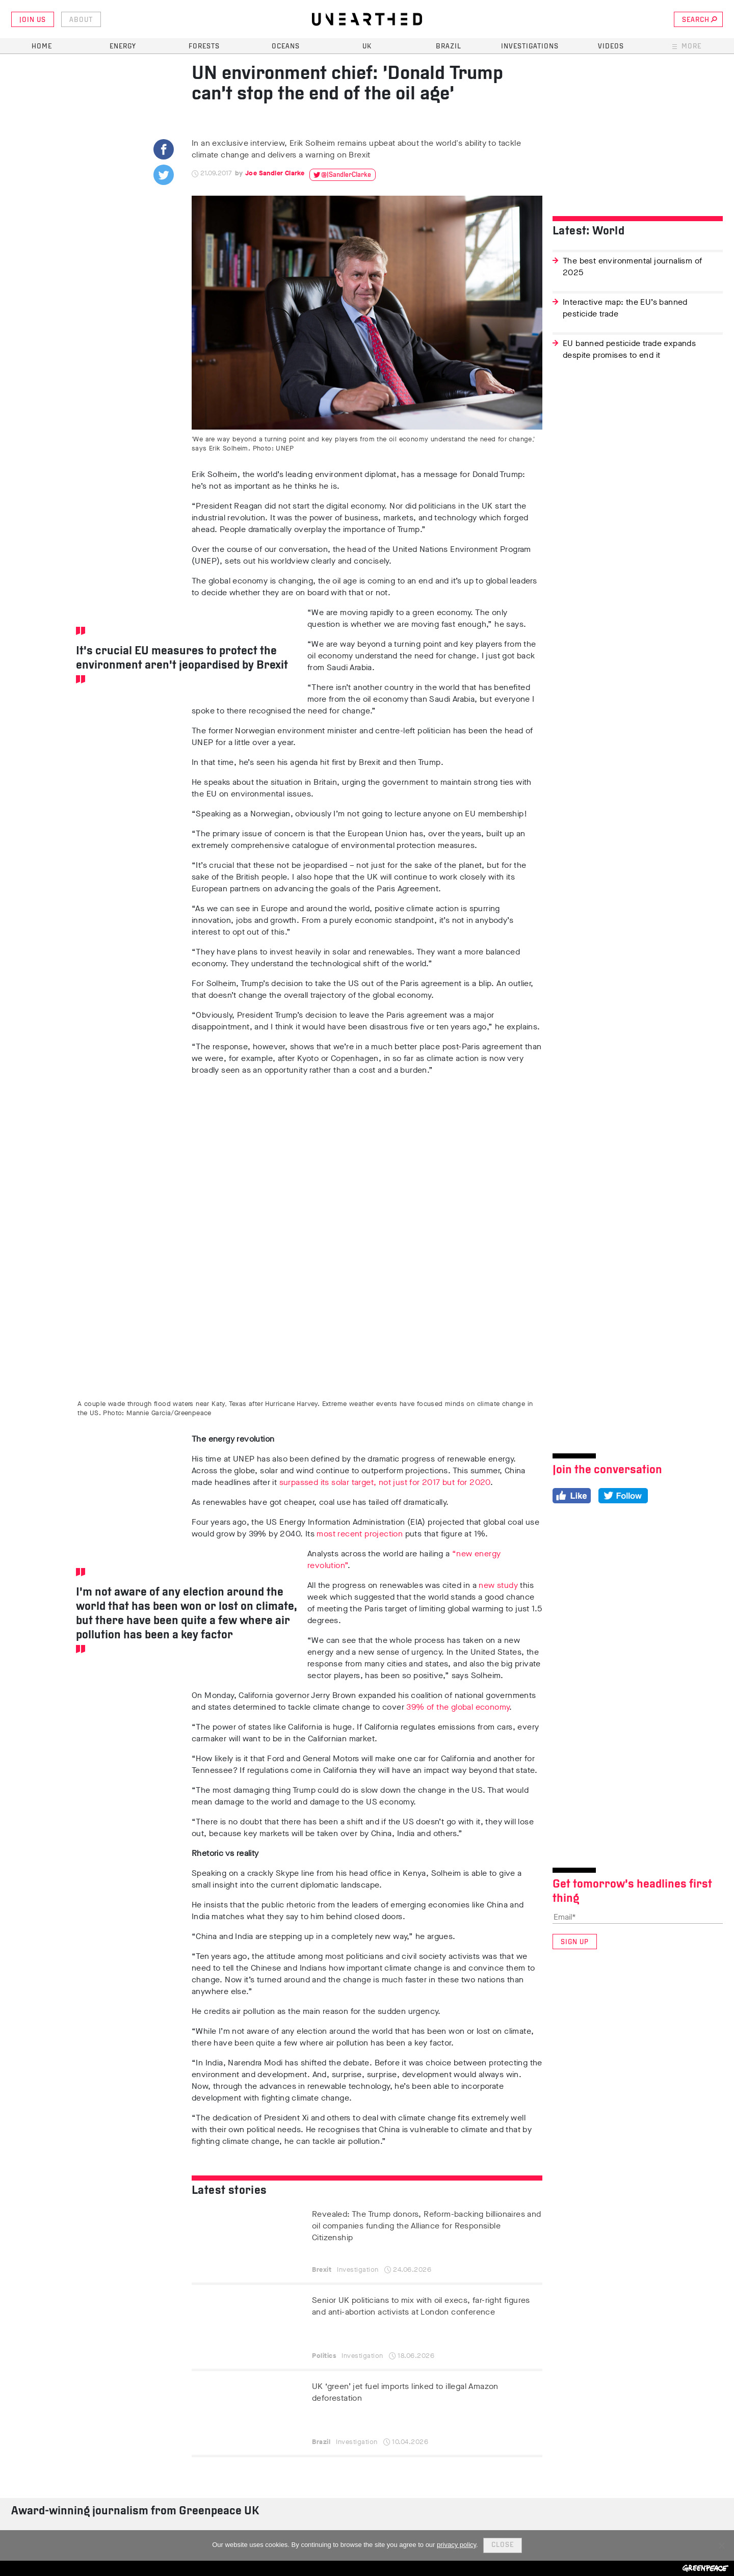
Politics (324, 2355)
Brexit (321, 2269)
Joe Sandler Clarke (274, 173)
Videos (611, 46)
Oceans (286, 46)
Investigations (530, 46)
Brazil (448, 46)
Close (502, 2545)
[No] (721, 2545)
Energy (123, 46)
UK (367, 46)
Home (42, 46)
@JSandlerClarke (346, 175)
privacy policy (456, 2544)
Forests (204, 46)
